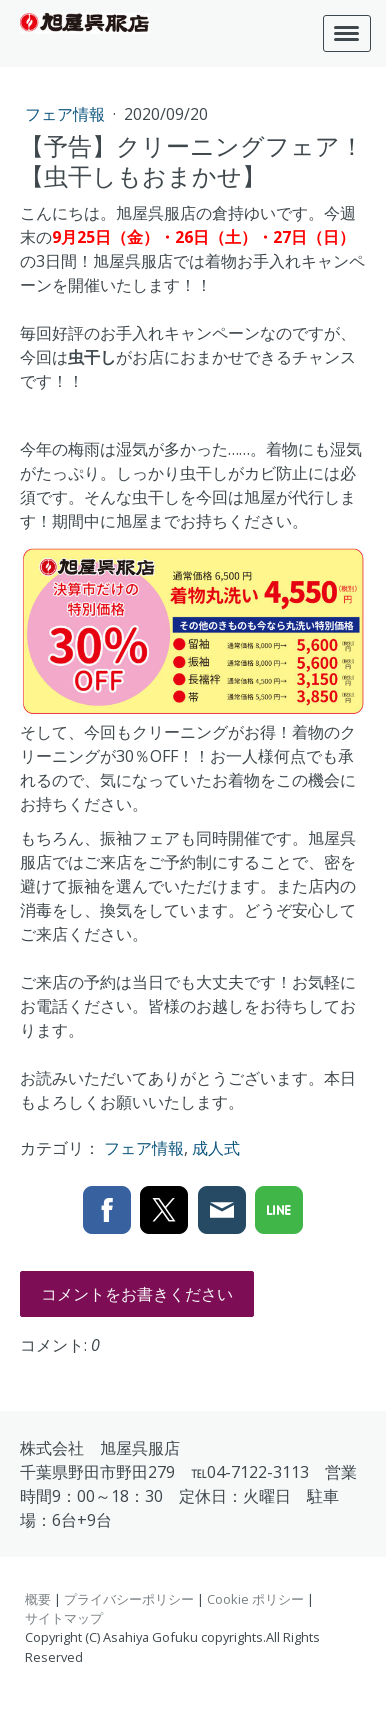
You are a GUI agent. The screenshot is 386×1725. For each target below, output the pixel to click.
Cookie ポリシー (255, 1599)
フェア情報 (67, 114)
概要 (38, 1599)
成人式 (216, 1148)
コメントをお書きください (137, 1294)
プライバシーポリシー (129, 1599)
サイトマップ (64, 1618)
